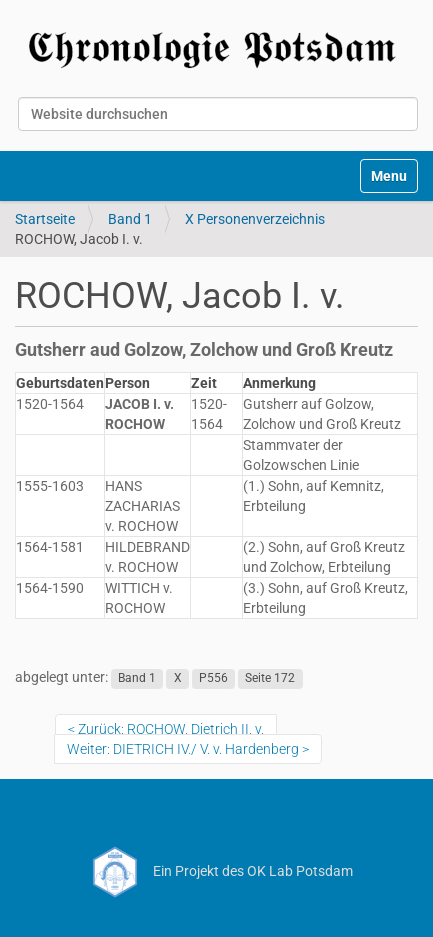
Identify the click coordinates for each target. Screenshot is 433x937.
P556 (213, 678)
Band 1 (130, 219)
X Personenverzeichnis (255, 219)
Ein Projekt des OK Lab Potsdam (216, 871)
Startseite (45, 219)
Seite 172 (270, 678)
